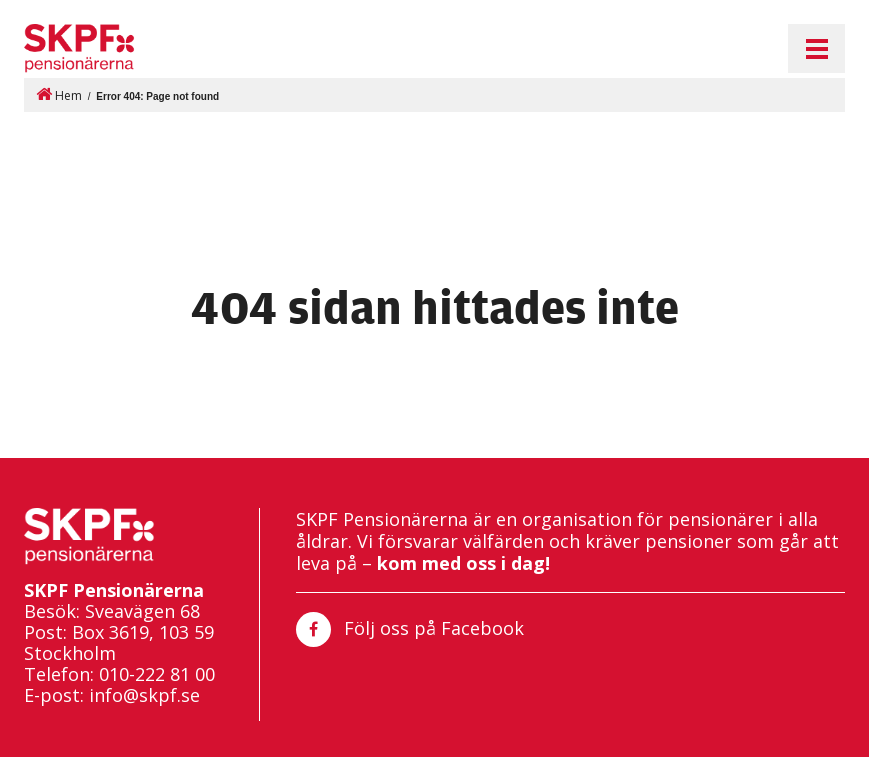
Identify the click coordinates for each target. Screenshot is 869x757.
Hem (59, 94)
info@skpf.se (144, 695)
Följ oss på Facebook (410, 629)
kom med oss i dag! (463, 563)
